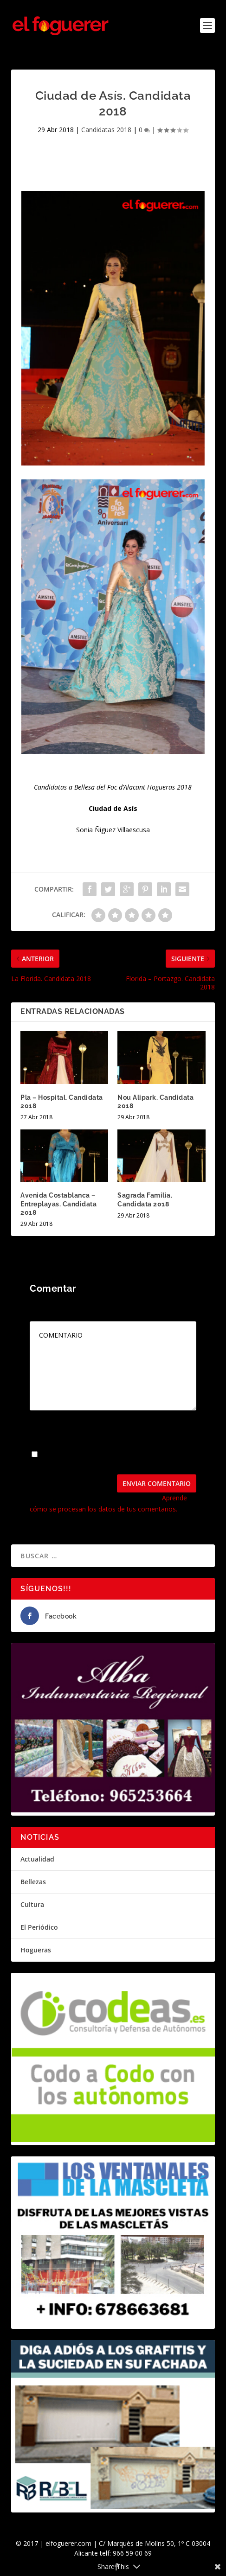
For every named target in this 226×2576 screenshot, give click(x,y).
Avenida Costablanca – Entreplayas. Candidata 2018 (58, 1204)
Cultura (32, 1904)
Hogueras (35, 1949)
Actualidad (37, 1859)
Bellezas (33, 1881)
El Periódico (39, 1927)
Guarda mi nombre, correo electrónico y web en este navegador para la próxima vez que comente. (107, 1458)
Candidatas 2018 (106, 129)
